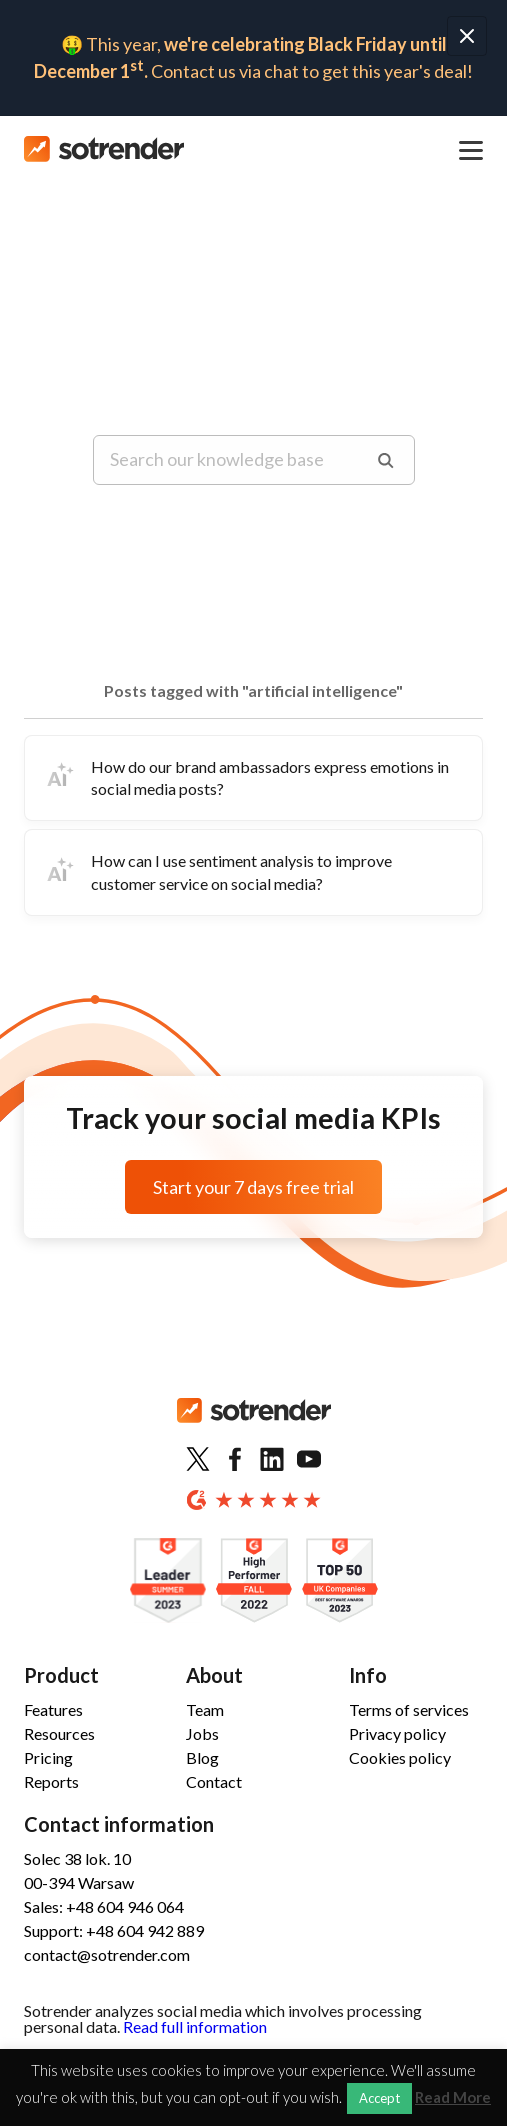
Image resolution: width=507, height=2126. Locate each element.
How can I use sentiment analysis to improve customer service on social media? (216, 871)
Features (53, 1709)
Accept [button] (379, 2098)
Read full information (195, 2026)
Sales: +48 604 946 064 (104, 1906)
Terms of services (409, 1709)
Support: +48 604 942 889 (114, 1930)
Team (205, 1709)
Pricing (48, 1757)
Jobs (202, 1733)
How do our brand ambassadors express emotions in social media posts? (245, 777)
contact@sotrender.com (107, 1954)
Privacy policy (397, 1733)
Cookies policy (400, 1757)
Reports (51, 1781)
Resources (59, 1733)
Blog (202, 1757)
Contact (214, 1781)
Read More (453, 2097)
